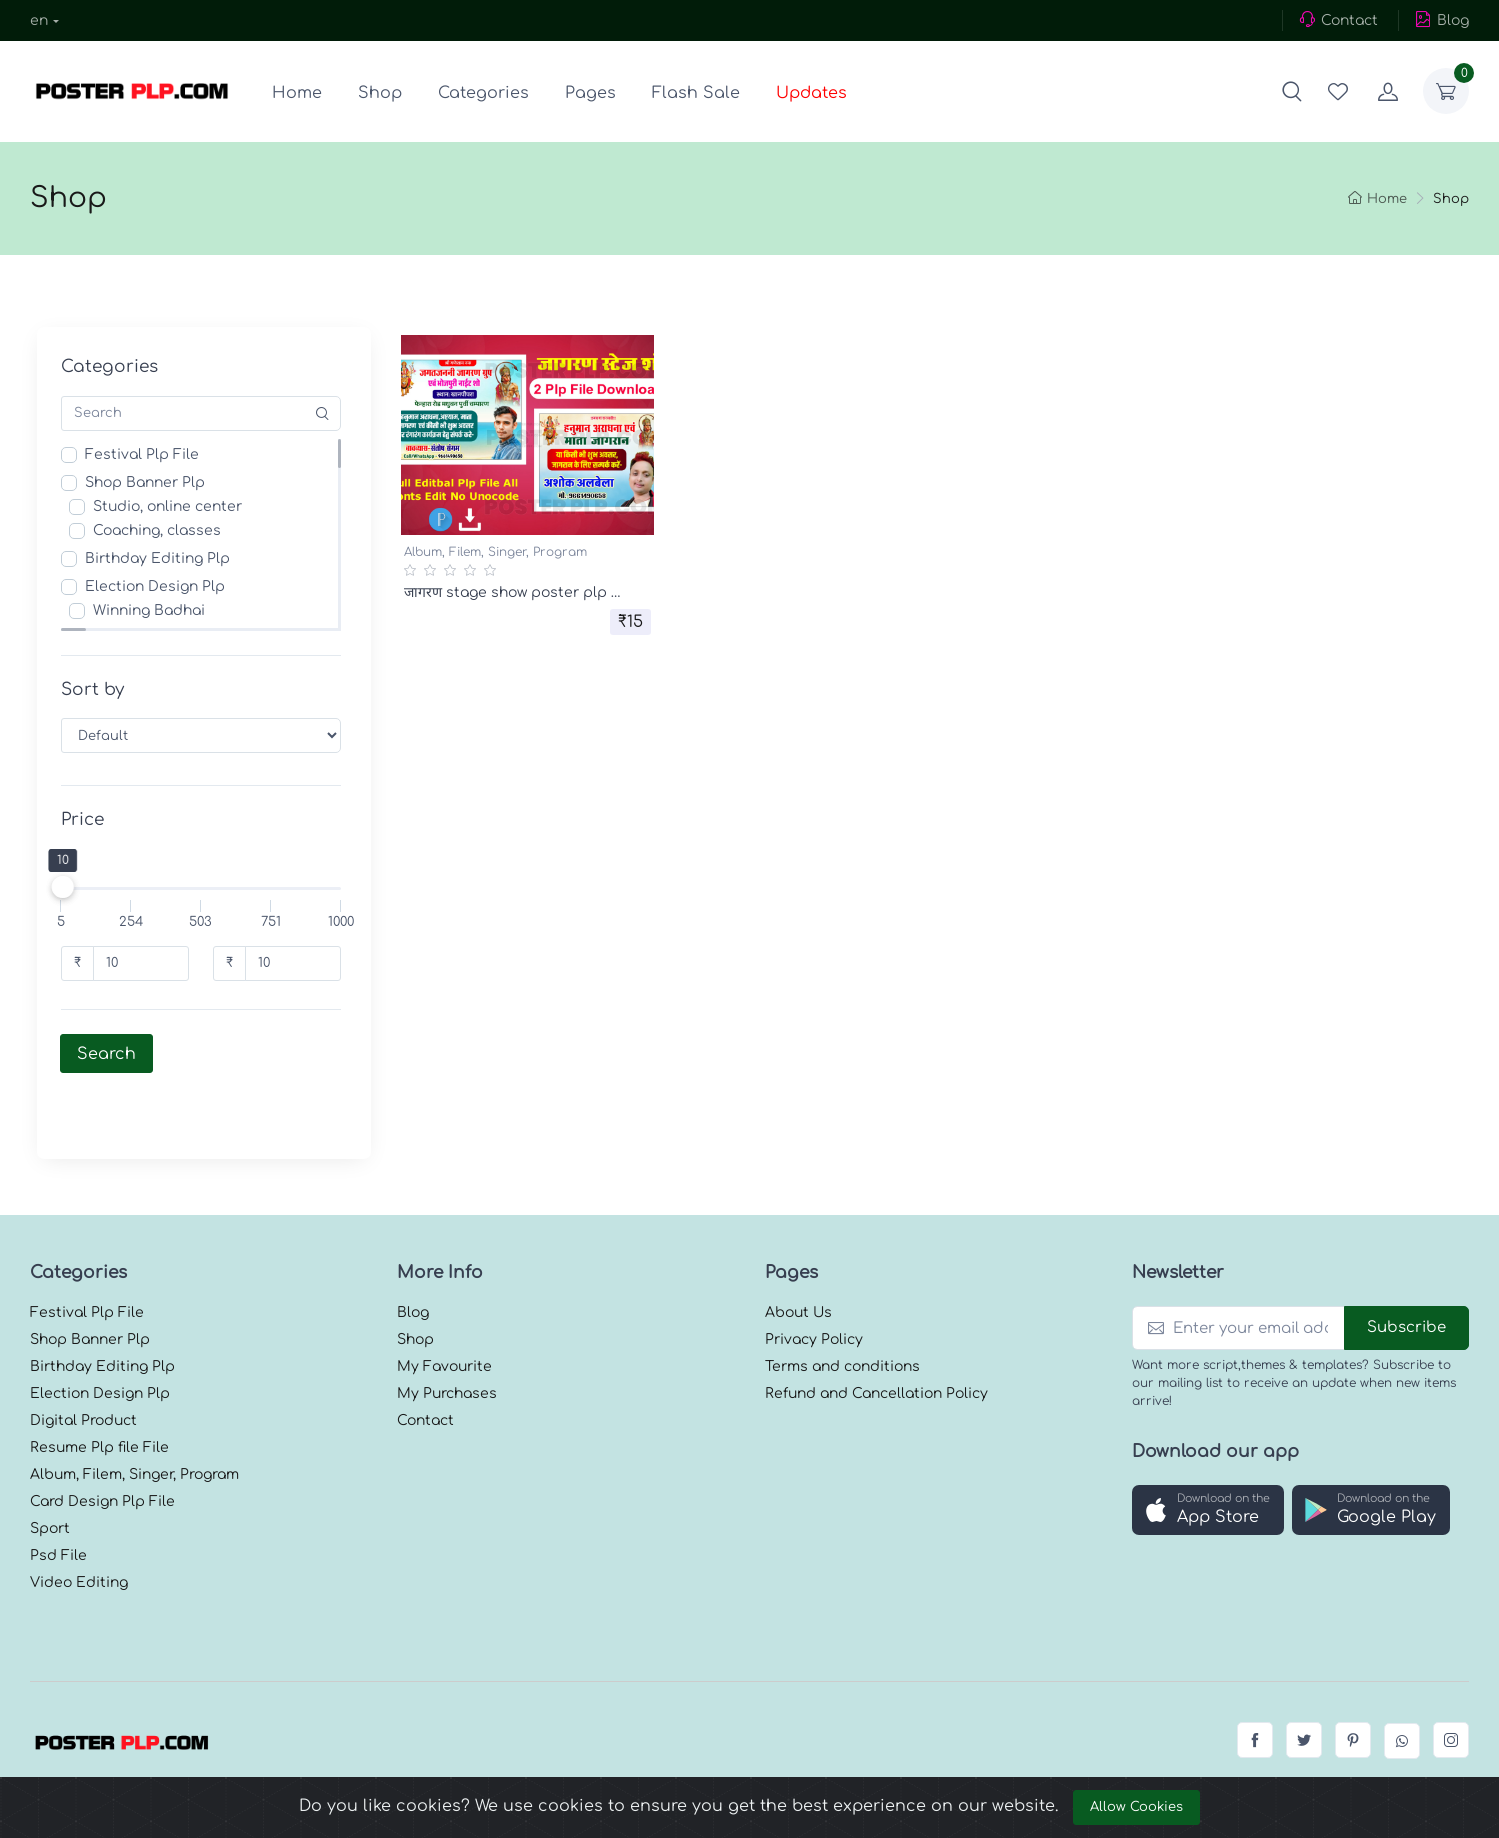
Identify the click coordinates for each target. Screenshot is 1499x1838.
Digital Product (83, 1364)
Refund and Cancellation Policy (876, 1337)
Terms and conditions (842, 1310)
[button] (1292, 91)
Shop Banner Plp (151, 482)
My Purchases (447, 1337)
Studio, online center (173, 506)
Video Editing (79, 1526)
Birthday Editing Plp (163, 558)
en (39, 20)
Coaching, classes (163, 530)
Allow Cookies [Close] (1136, 1807)
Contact (1338, 19)
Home (297, 93)
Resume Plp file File (99, 1391)
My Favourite (444, 1310)
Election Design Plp (161, 586)
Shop (380, 93)
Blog (1442, 19)
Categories (483, 93)
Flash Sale (696, 93)
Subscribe (1406, 1271)
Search (112, 1054)
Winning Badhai (155, 610)
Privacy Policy (814, 1283)
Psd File (58, 1499)
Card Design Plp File (102, 1445)
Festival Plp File (148, 454)
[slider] (68, 887)
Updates (811, 93)
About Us (798, 1256)
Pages (590, 93)
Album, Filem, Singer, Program (495, 552)
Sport (50, 1472)
